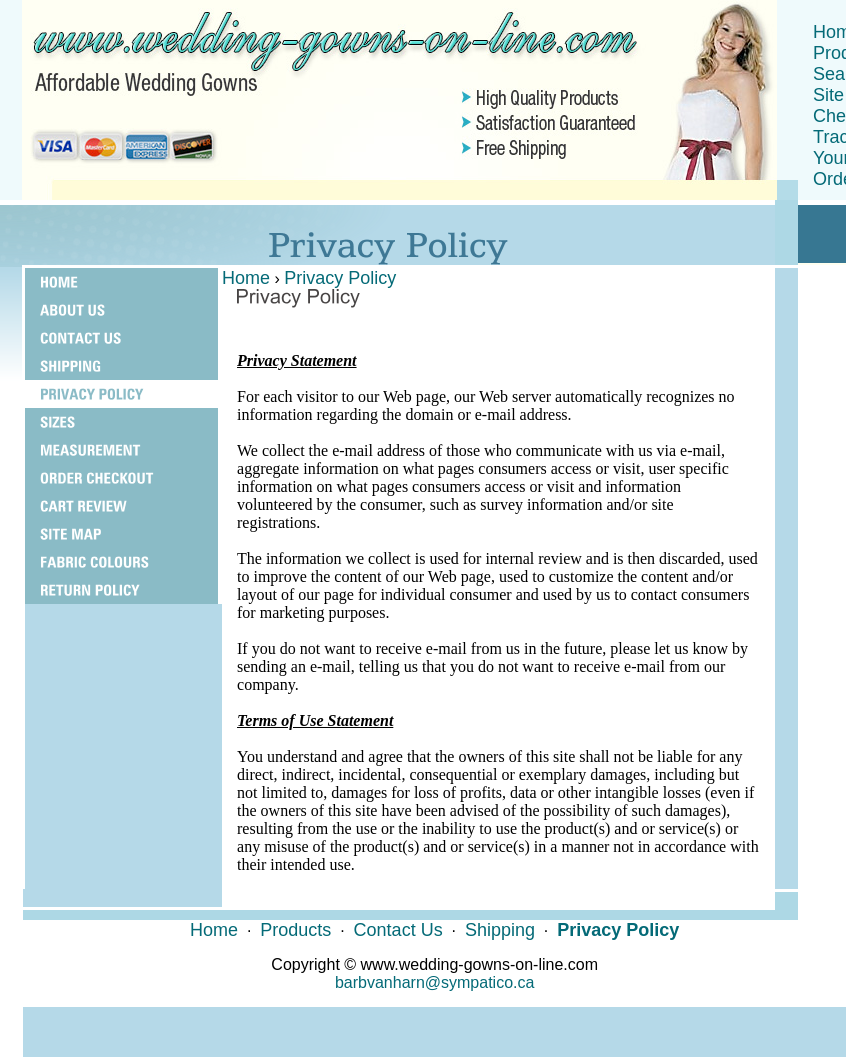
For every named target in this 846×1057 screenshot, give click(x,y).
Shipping (500, 930)
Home (246, 278)
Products (295, 930)
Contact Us (398, 930)
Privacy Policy (340, 278)
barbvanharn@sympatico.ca (434, 982)
